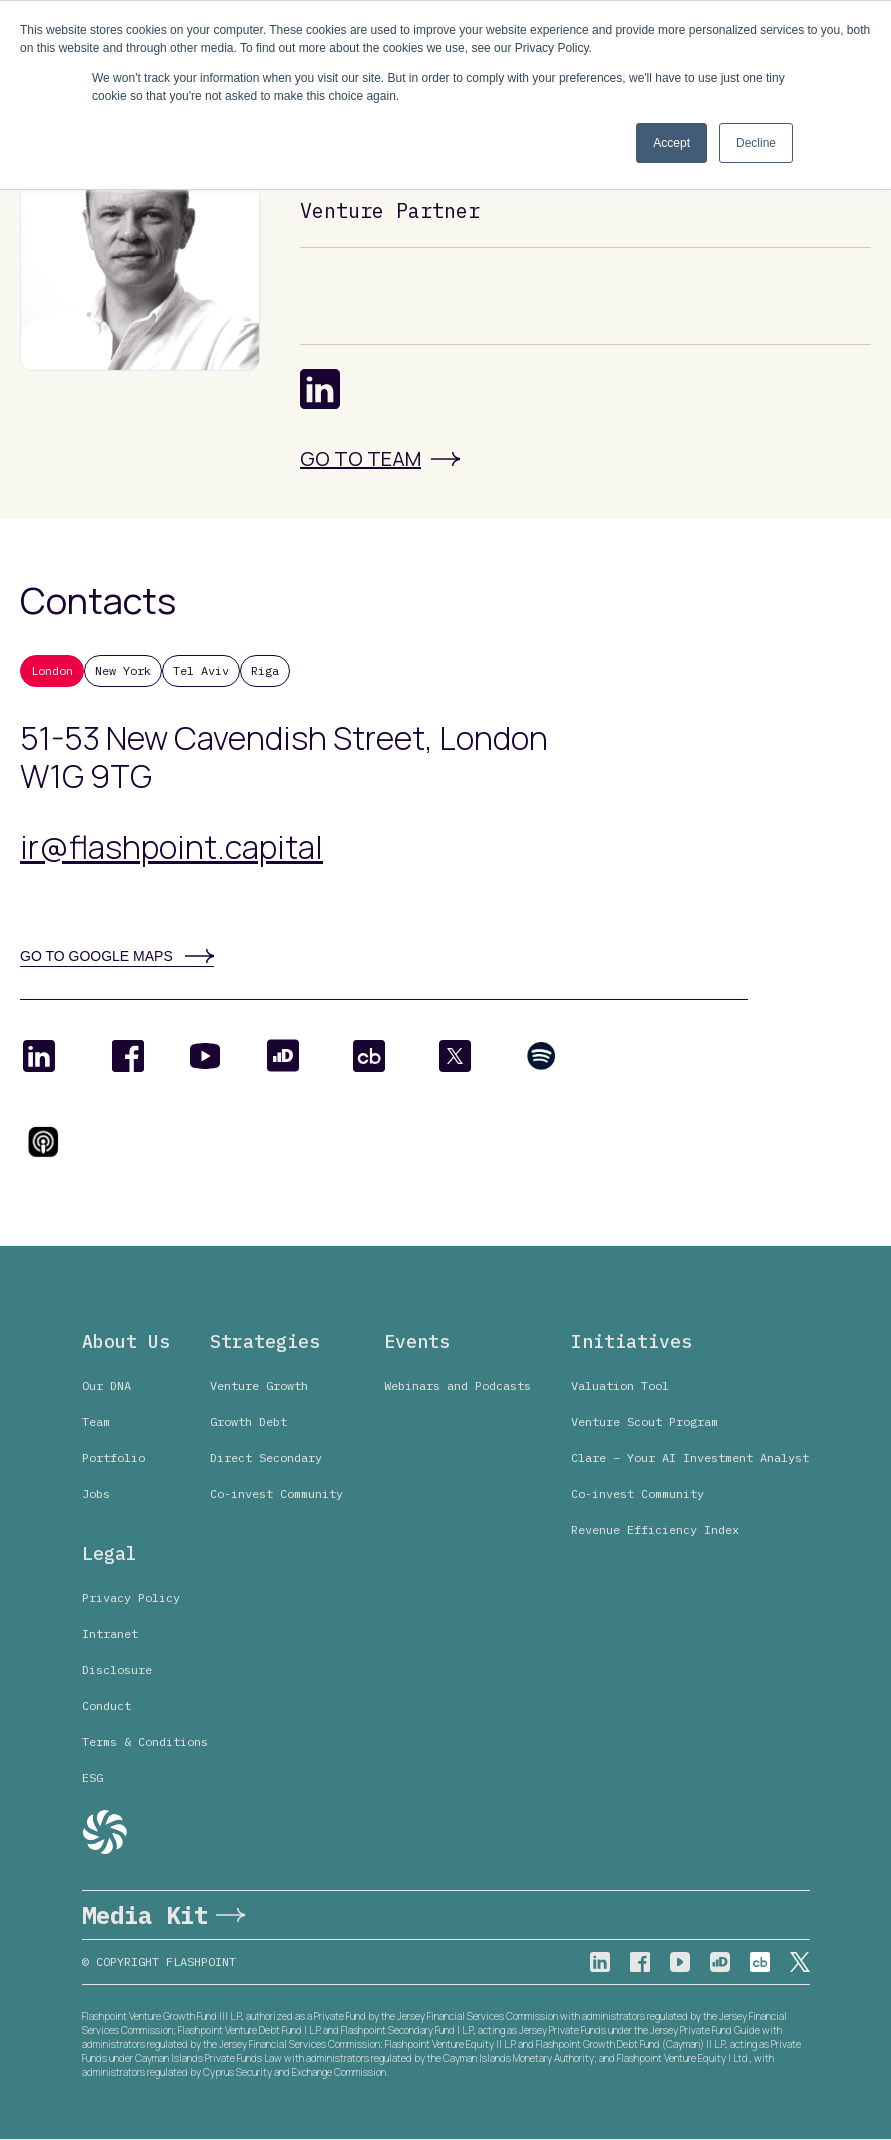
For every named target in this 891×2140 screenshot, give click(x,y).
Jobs (96, 1493)
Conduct (106, 1705)
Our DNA (106, 1385)
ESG (92, 1777)
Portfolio (113, 1457)
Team (96, 1421)
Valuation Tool (620, 1385)
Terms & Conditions (145, 1741)
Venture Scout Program (644, 1421)
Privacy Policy (131, 1597)
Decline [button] (756, 143)
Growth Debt (248, 1421)
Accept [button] (671, 143)
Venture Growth (259, 1385)
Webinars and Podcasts (457, 1385)
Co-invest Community (276, 1493)
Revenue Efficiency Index (655, 1529)
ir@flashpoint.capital (171, 847)
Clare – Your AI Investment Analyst (690, 1457)
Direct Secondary (266, 1457)
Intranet (110, 1633)
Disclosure (117, 1669)
